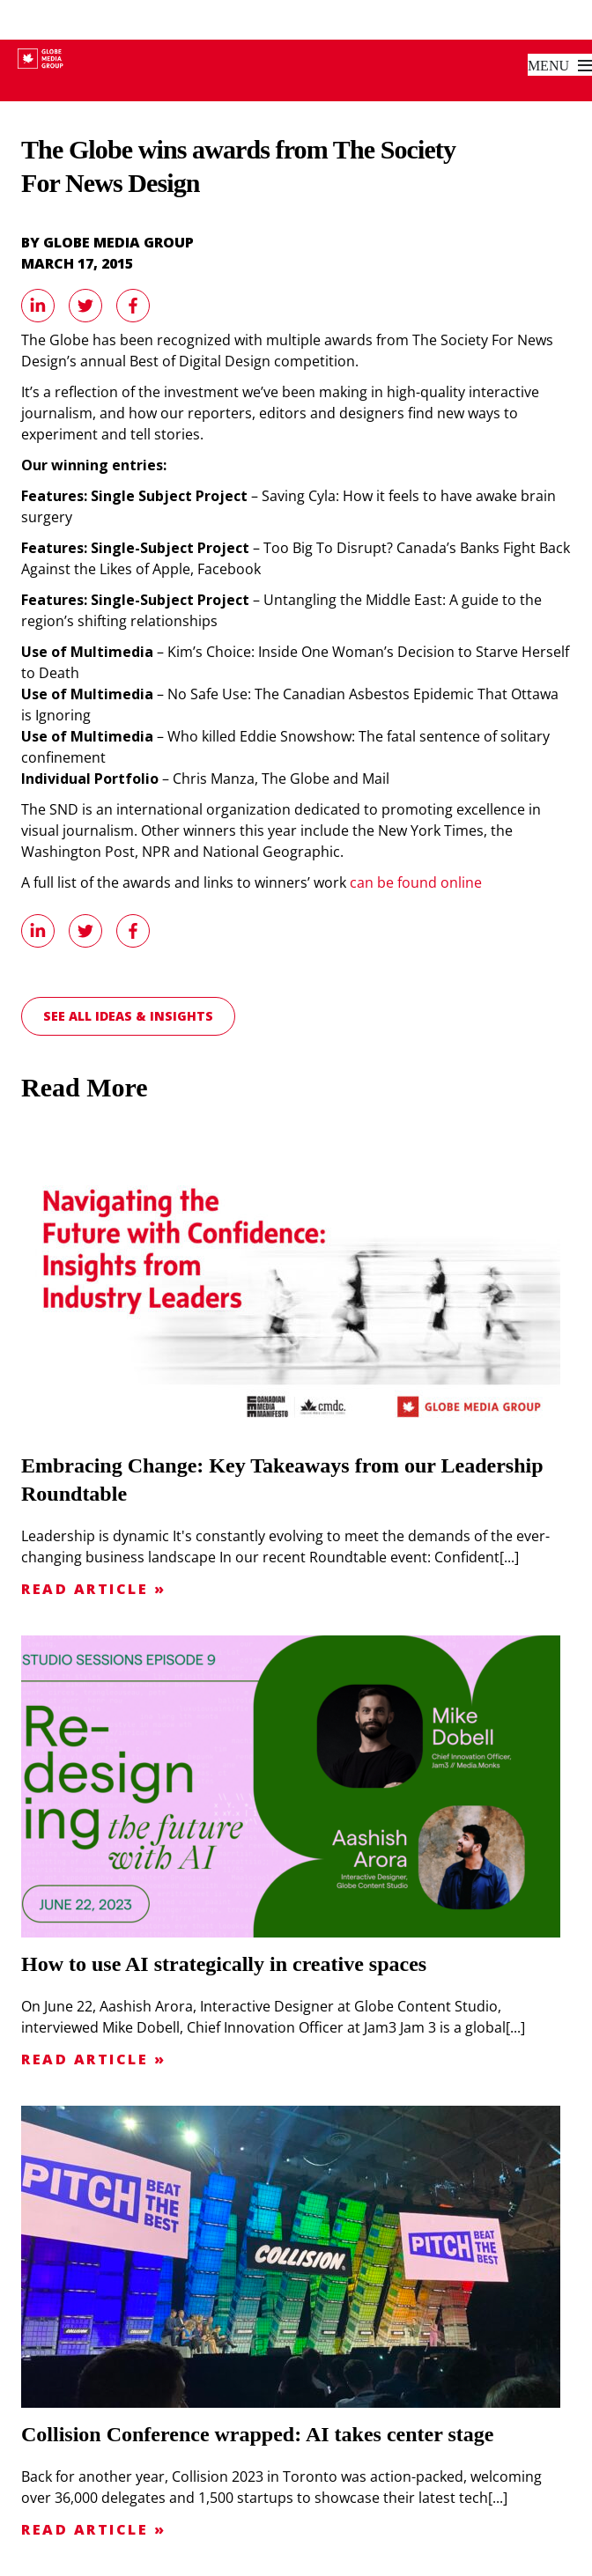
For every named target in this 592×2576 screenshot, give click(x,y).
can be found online (416, 882)
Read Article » (93, 1588)
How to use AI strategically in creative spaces (223, 1963)
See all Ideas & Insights (128, 1016)
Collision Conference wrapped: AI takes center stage (257, 2434)
